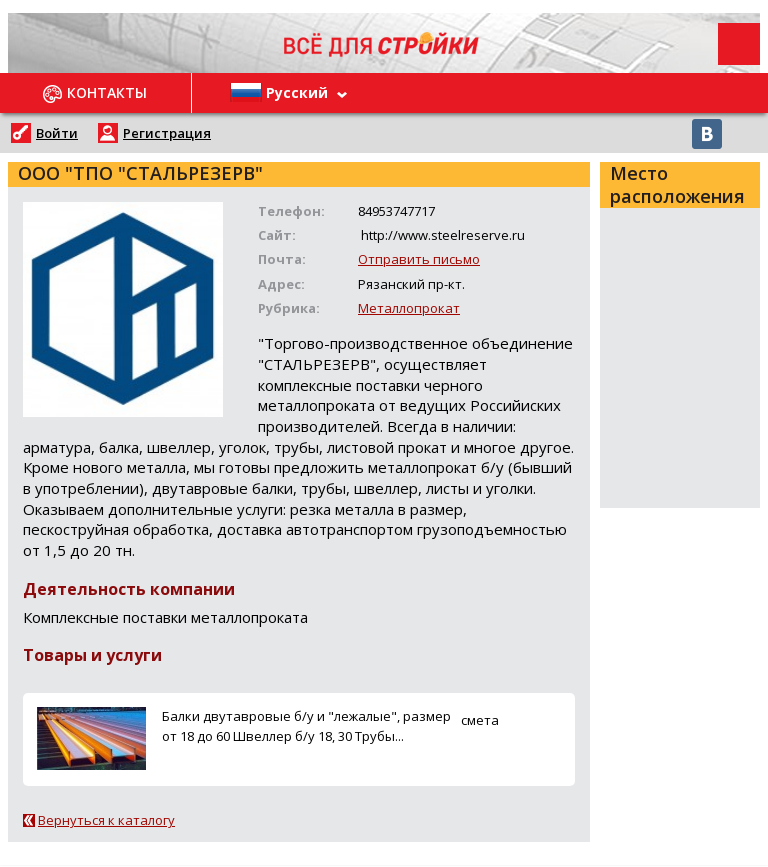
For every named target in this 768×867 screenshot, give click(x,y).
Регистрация (167, 133)
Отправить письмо (419, 259)
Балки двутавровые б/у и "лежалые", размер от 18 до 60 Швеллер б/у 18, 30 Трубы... (306, 725)
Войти (57, 133)
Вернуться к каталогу (106, 820)
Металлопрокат (409, 308)
